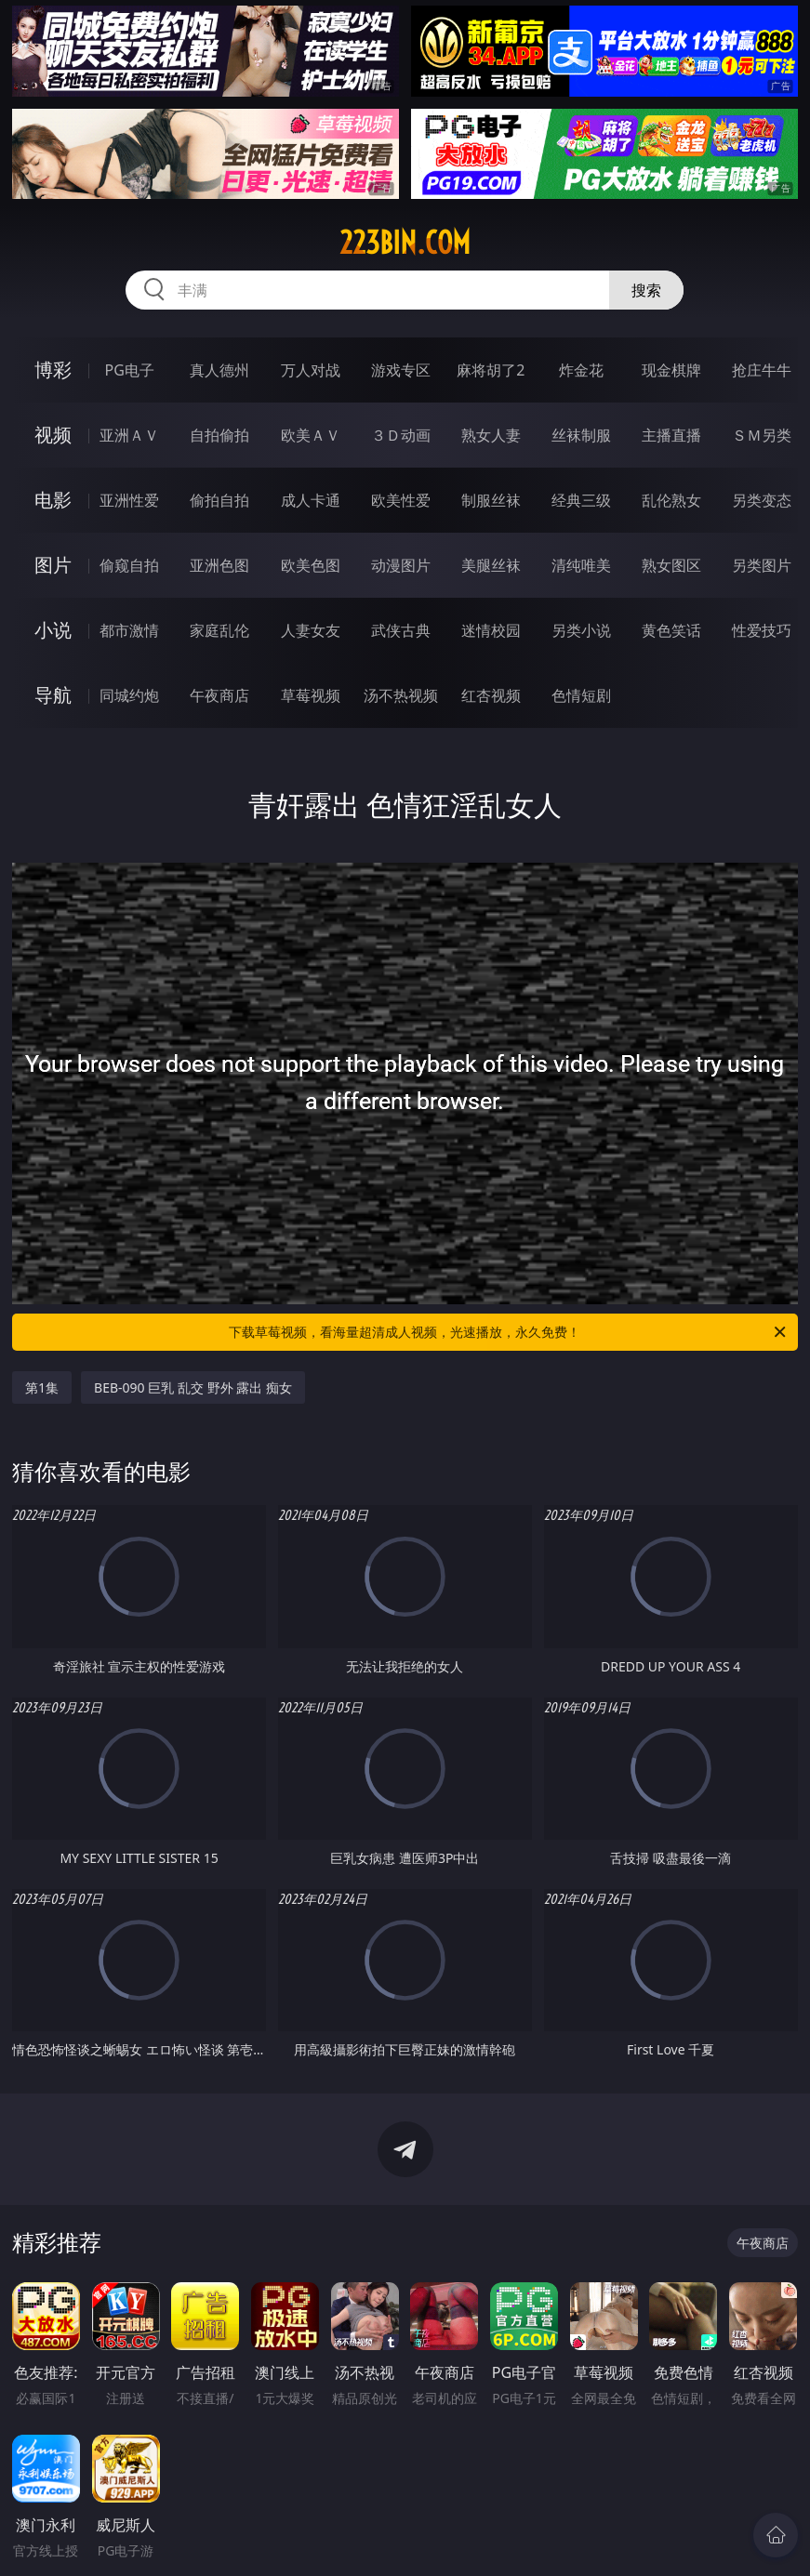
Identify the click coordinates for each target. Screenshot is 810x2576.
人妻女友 (310, 630)
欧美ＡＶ (310, 435)
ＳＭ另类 (761, 435)
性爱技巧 (761, 630)
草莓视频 (310, 695)
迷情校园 (491, 630)
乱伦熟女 (671, 500)
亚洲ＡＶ (129, 435)
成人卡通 (310, 500)
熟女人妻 (491, 435)
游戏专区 (401, 370)
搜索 (646, 290)
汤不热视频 (401, 695)
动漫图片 (401, 565)
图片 (53, 564)
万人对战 (310, 370)
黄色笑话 (671, 630)
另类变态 (761, 500)
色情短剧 (581, 695)
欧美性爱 (401, 500)
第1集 (42, 1387)
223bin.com (405, 242)
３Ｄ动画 (401, 435)
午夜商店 (219, 695)
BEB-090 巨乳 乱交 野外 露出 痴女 (193, 1387)
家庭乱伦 (219, 630)
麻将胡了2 (491, 370)
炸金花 (581, 370)
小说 (53, 629)
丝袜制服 (581, 435)
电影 (53, 499)
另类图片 (761, 565)
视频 (53, 434)
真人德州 (219, 370)
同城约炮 (129, 695)
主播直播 (671, 435)
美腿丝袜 (491, 565)
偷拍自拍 (219, 500)
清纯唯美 (581, 565)
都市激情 (129, 630)
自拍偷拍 (219, 435)
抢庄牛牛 (761, 370)
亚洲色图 (219, 565)
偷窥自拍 (129, 565)
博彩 (53, 369)
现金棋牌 (671, 370)
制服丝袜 (491, 500)
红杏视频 (491, 695)
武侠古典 (401, 630)
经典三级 (581, 500)
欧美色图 (310, 565)
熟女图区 (671, 565)
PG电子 (129, 370)
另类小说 (581, 630)
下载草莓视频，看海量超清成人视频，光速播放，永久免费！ (508, 1332)
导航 (53, 694)
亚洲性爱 (129, 500)
